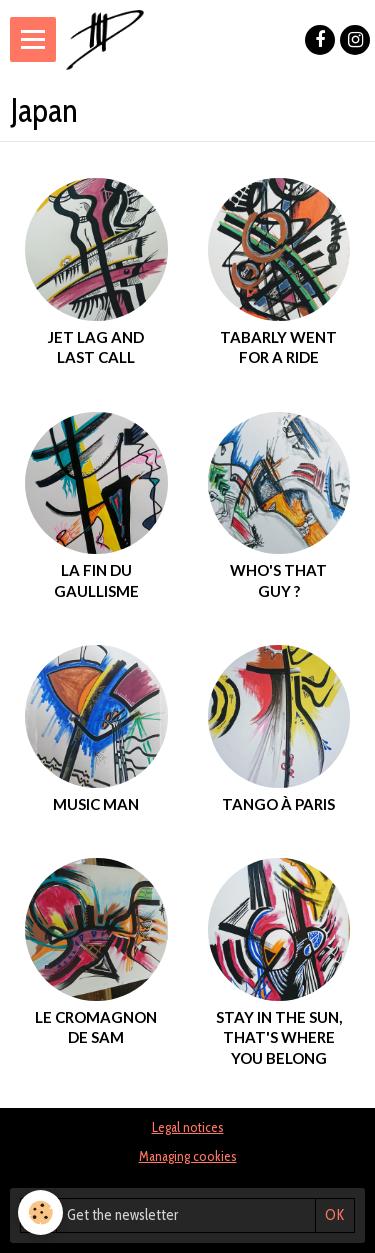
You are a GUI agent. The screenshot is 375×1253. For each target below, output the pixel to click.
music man (96, 804)
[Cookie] (40, 1212)
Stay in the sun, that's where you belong (279, 1037)
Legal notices (188, 1127)
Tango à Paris (278, 804)
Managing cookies (188, 1156)
